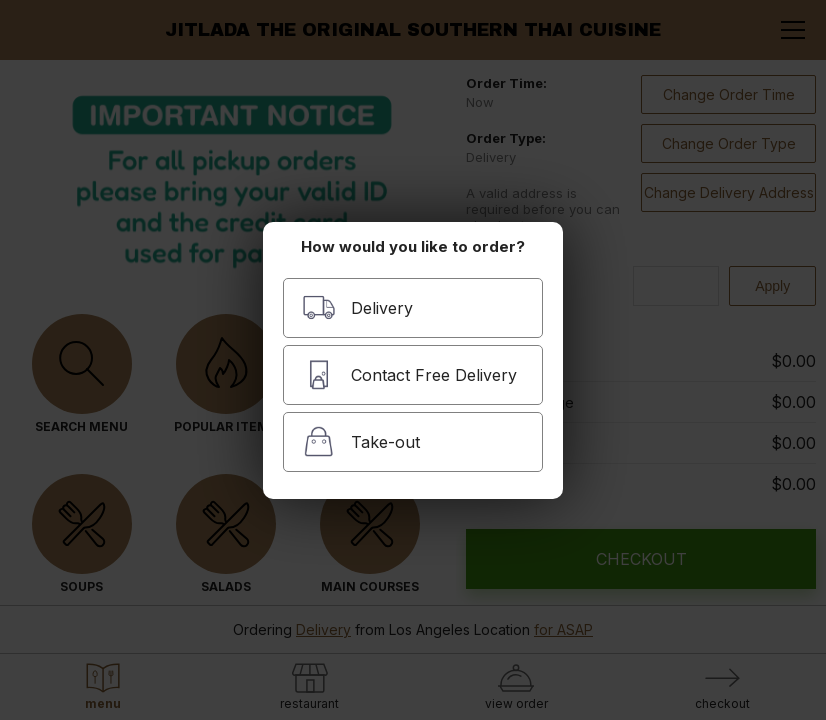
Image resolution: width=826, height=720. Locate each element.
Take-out (361, 441)
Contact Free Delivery (409, 374)
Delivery (357, 307)
